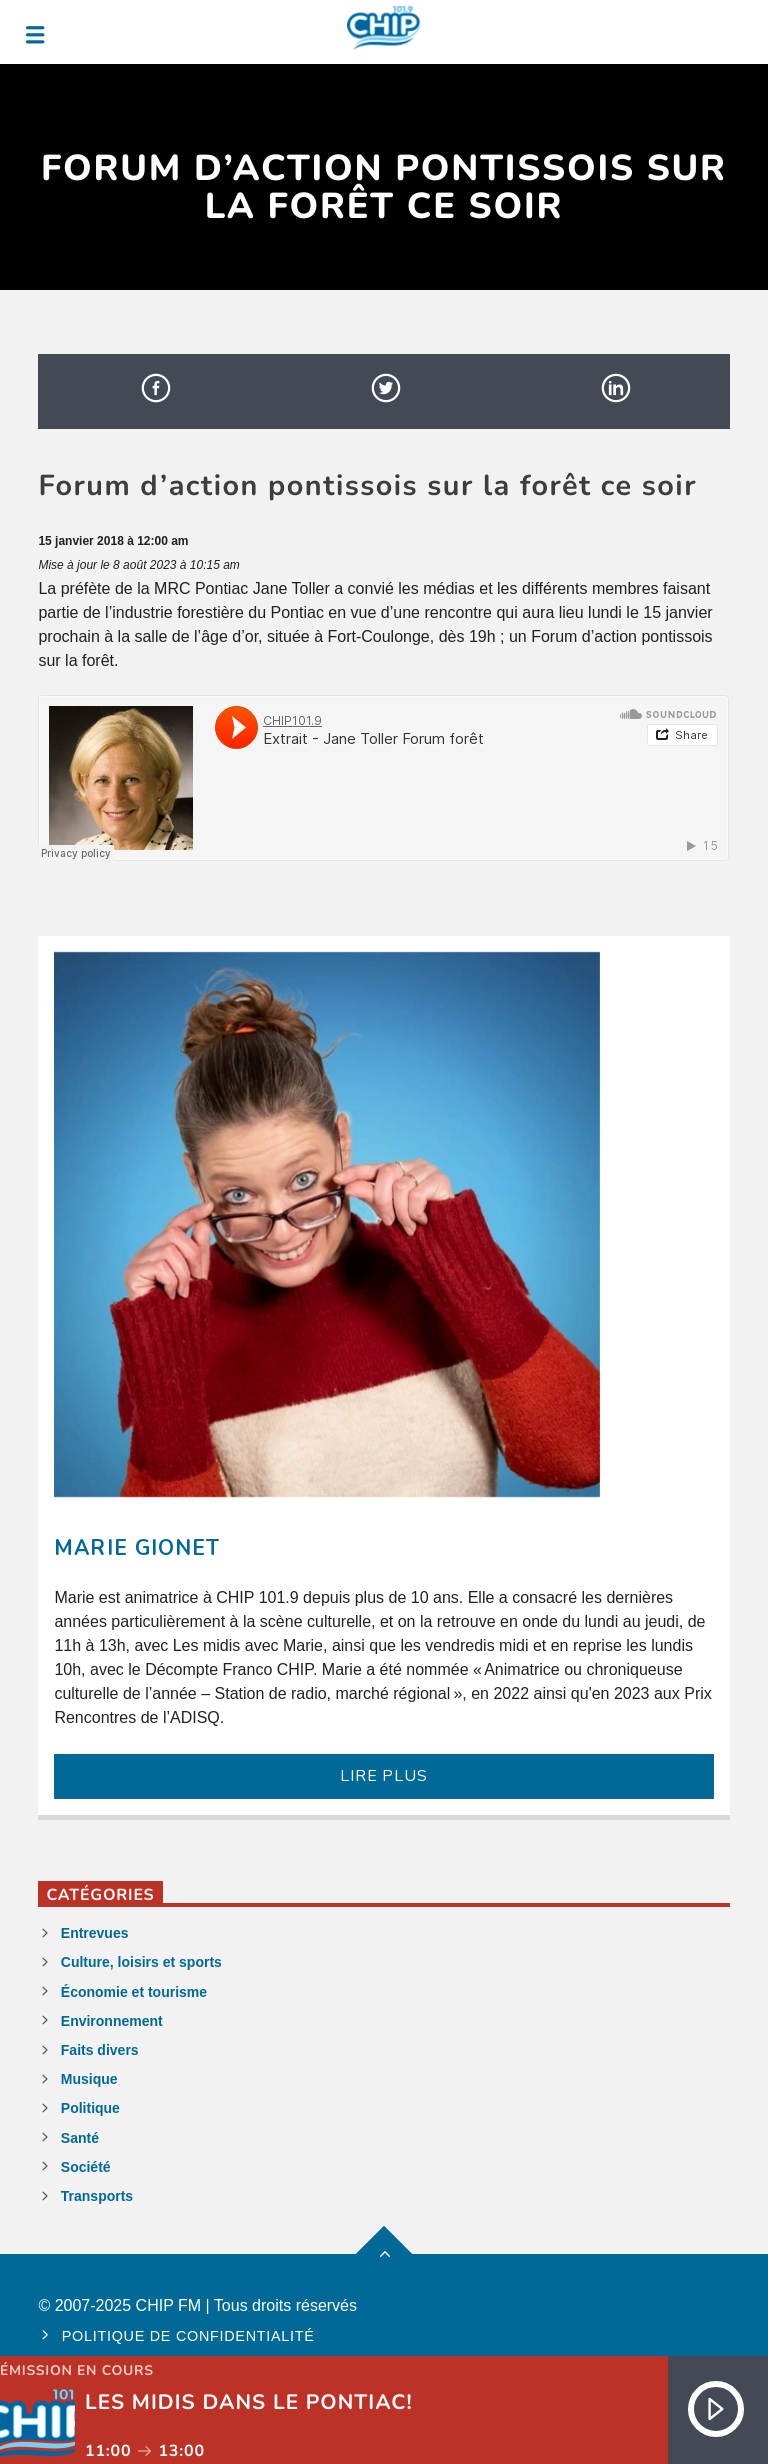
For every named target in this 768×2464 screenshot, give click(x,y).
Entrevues (95, 1933)
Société (86, 2167)
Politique (90, 2108)
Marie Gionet (136, 1548)
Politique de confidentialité (188, 2336)
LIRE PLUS (383, 1776)
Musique (89, 2079)
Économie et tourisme (134, 1992)
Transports (97, 2196)
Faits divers (100, 2050)
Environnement (112, 2021)
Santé (80, 2138)
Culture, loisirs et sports (141, 1962)
